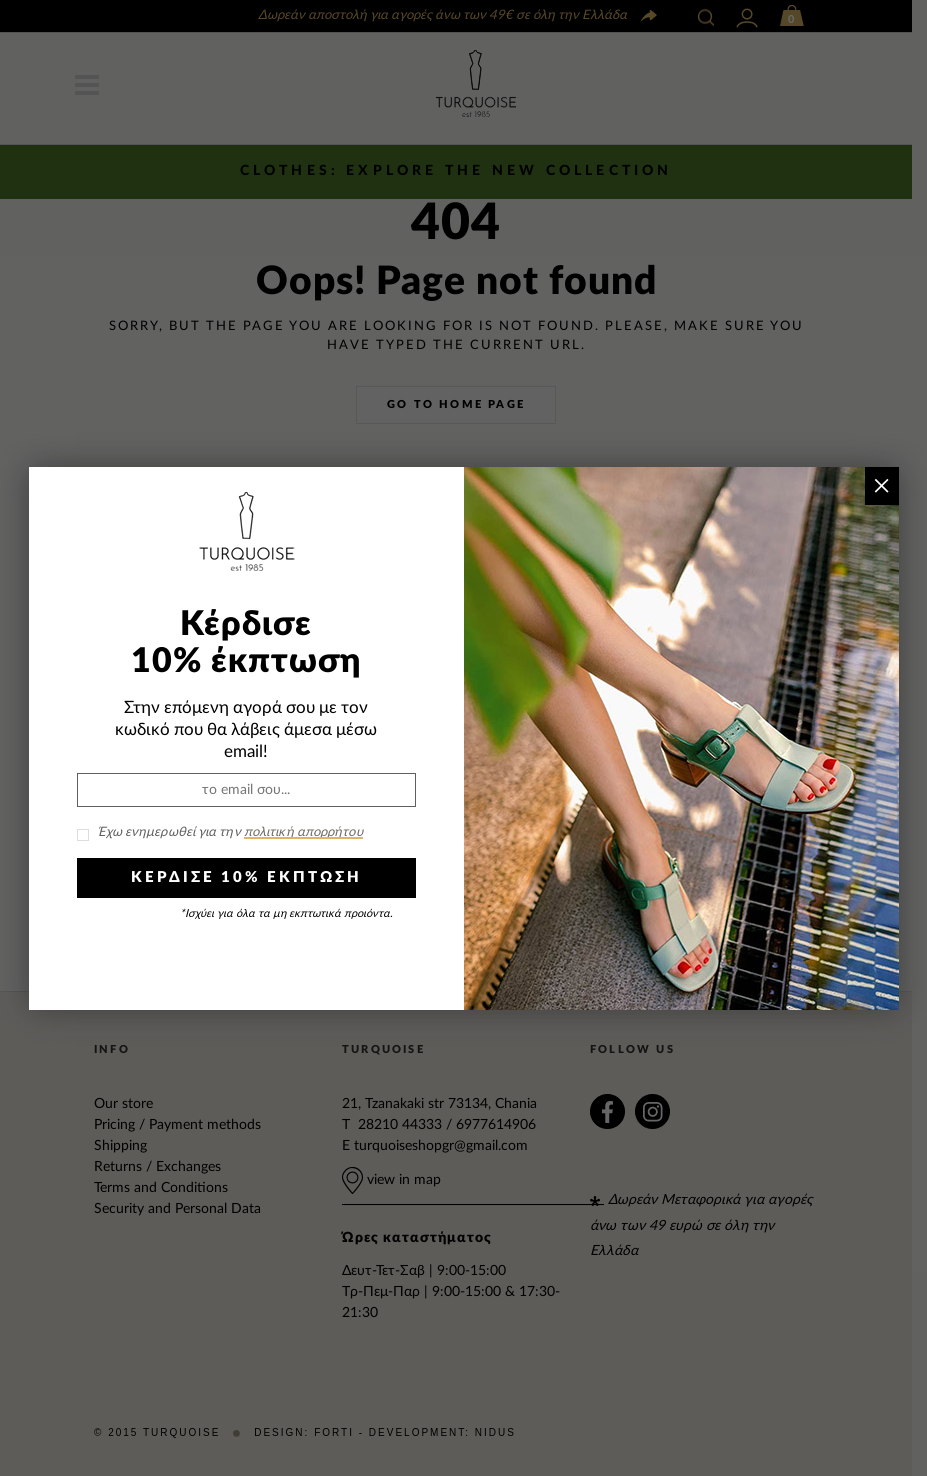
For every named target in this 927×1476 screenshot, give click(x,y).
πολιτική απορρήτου (303, 832)
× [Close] (881, 485)
